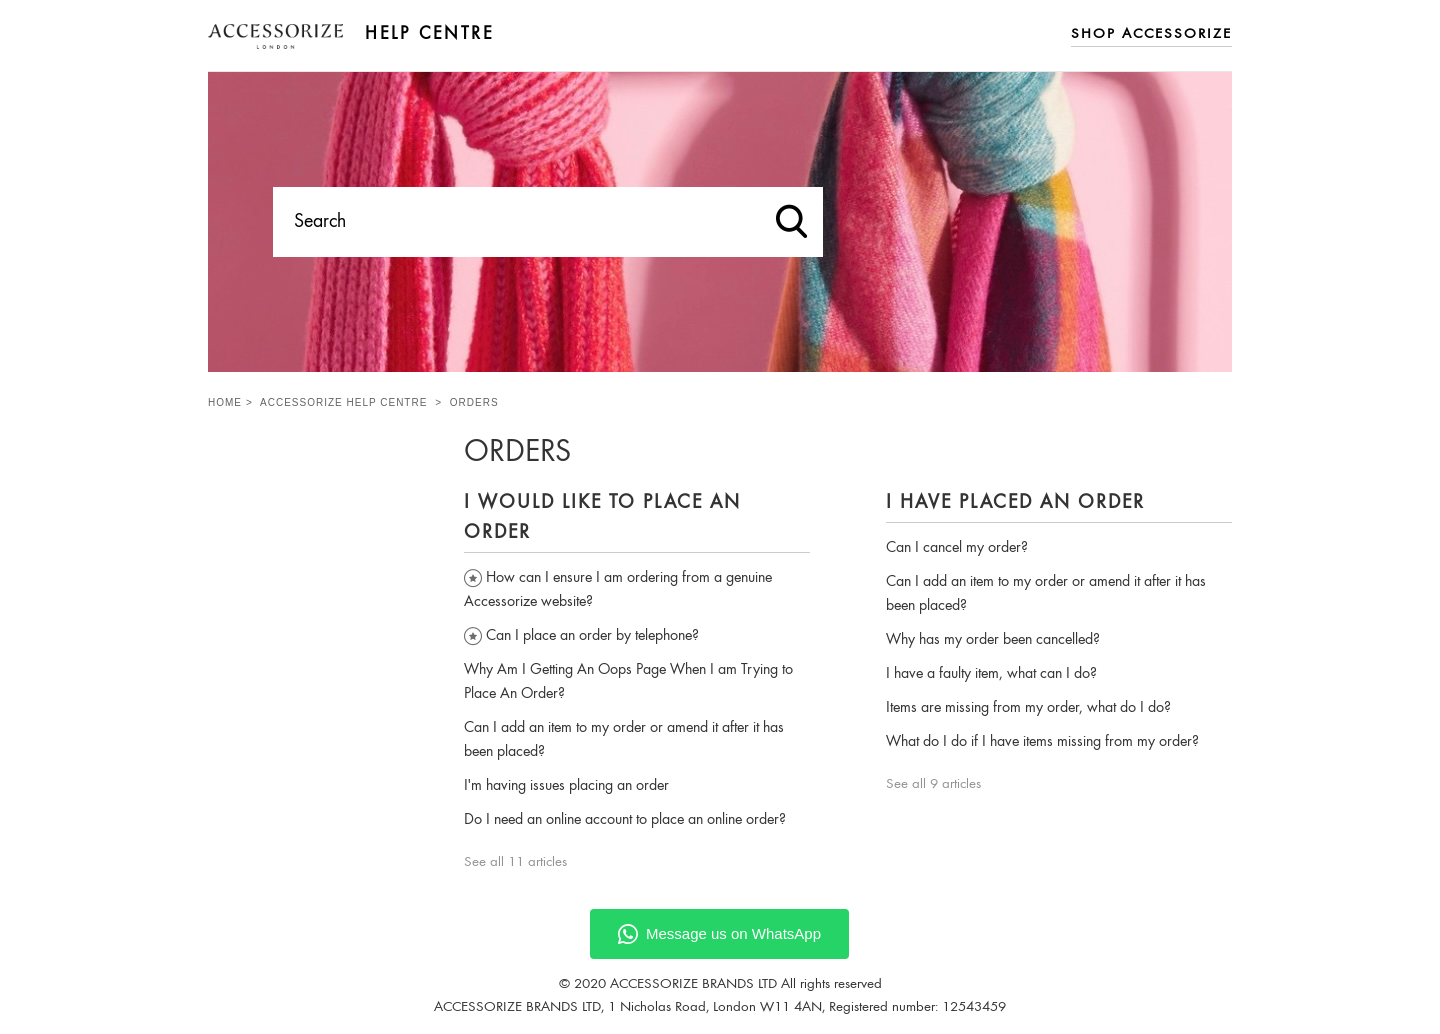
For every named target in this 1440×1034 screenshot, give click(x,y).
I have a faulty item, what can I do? (991, 674)
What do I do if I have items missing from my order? (1042, 742)
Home (225, 402)
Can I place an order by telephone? (592, 636)
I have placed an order (1015, 503)
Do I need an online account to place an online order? (625, 820)
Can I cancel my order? (957, 548)
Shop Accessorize (1151, 34)
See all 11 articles (515, 862)
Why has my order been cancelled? (993, 640)
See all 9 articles (933, 784)
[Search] (548, 222)
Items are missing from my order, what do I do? (1028, 708)
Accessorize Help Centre (343, 402)
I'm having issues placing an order (566, 786)
